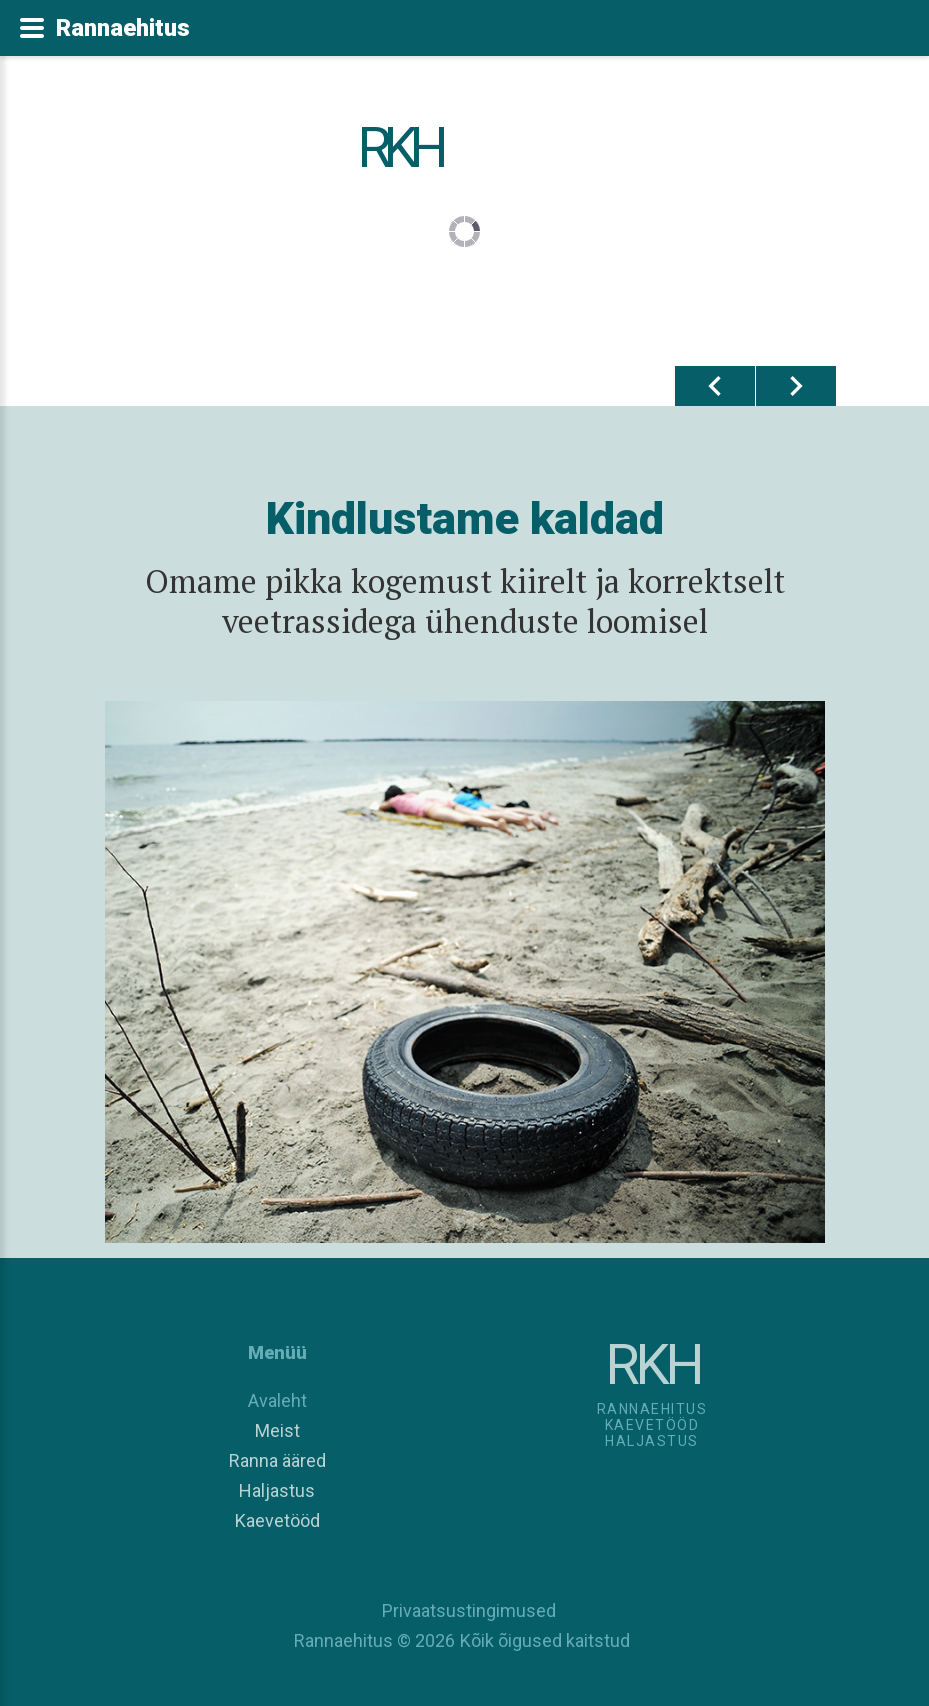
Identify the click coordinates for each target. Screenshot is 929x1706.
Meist (277, 1430)
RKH (398, 148)
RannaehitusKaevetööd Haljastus (652, 1425)
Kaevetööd (277, 1520)
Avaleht (277, 1400)
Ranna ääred (277, 1460)
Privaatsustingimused (465, 1610)
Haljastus (277, 1490)
